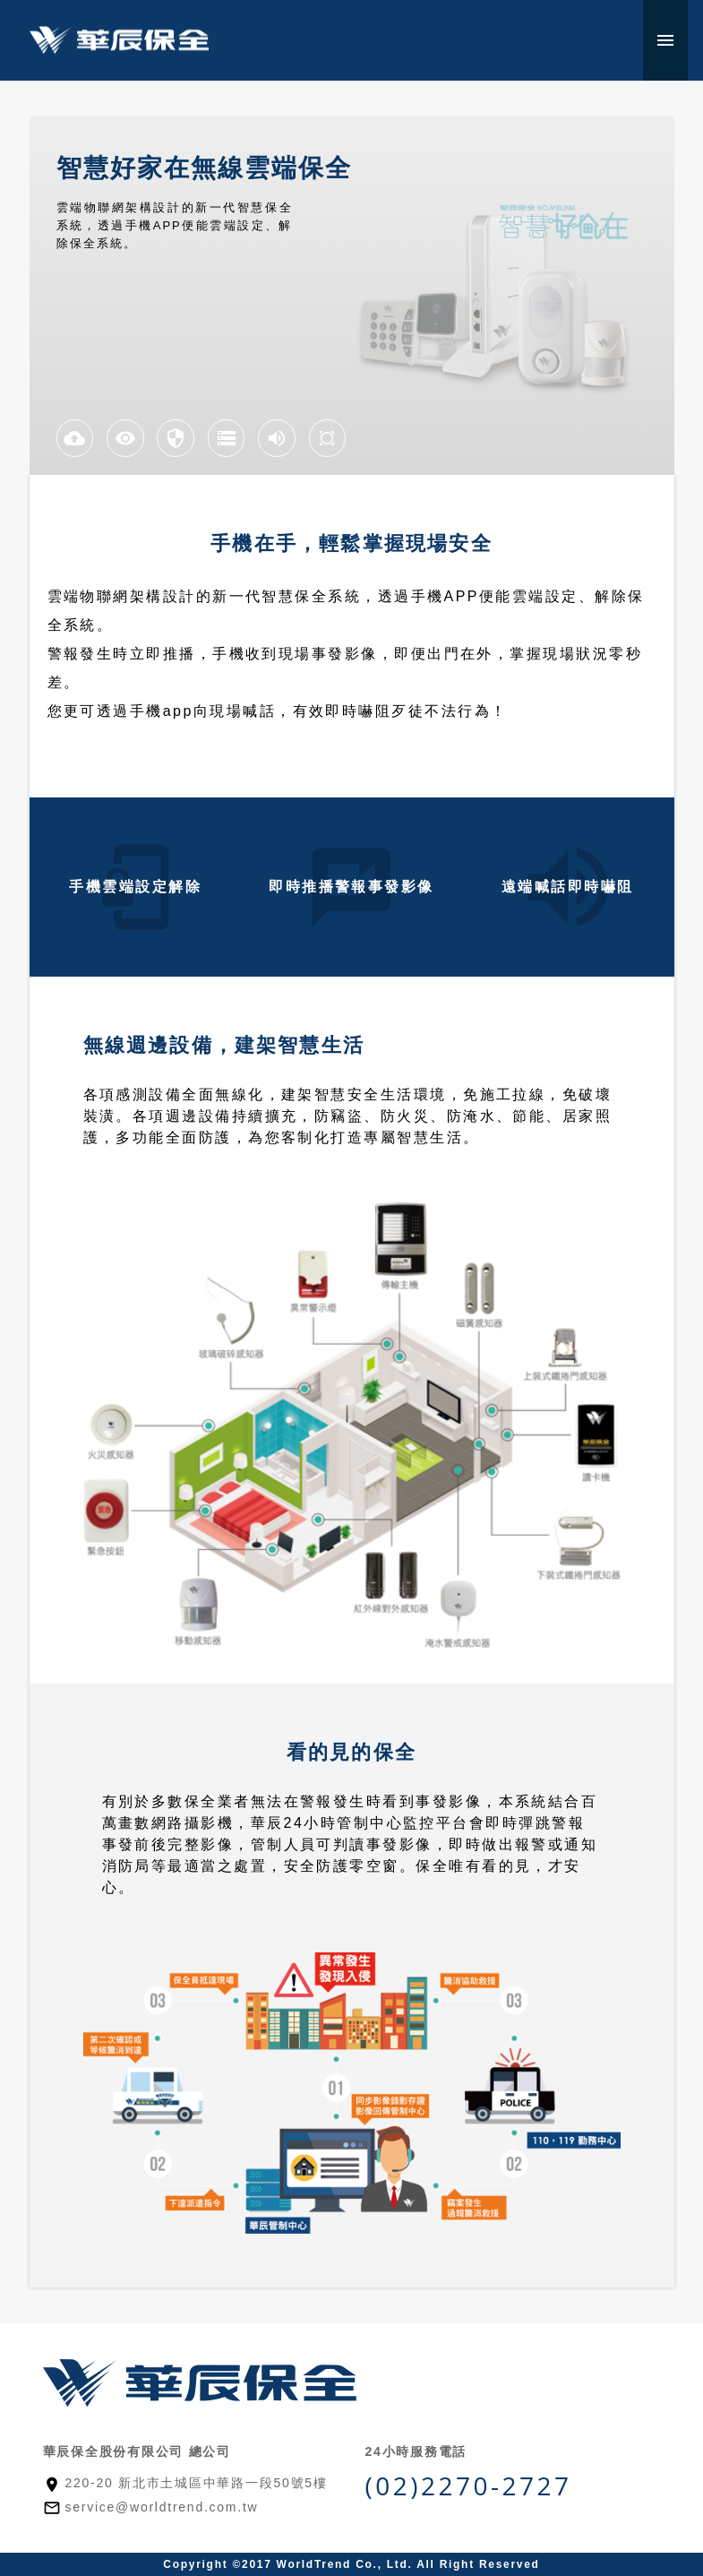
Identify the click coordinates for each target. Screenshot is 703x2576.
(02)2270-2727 (468, 2485)
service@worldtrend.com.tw (162, 2507)
